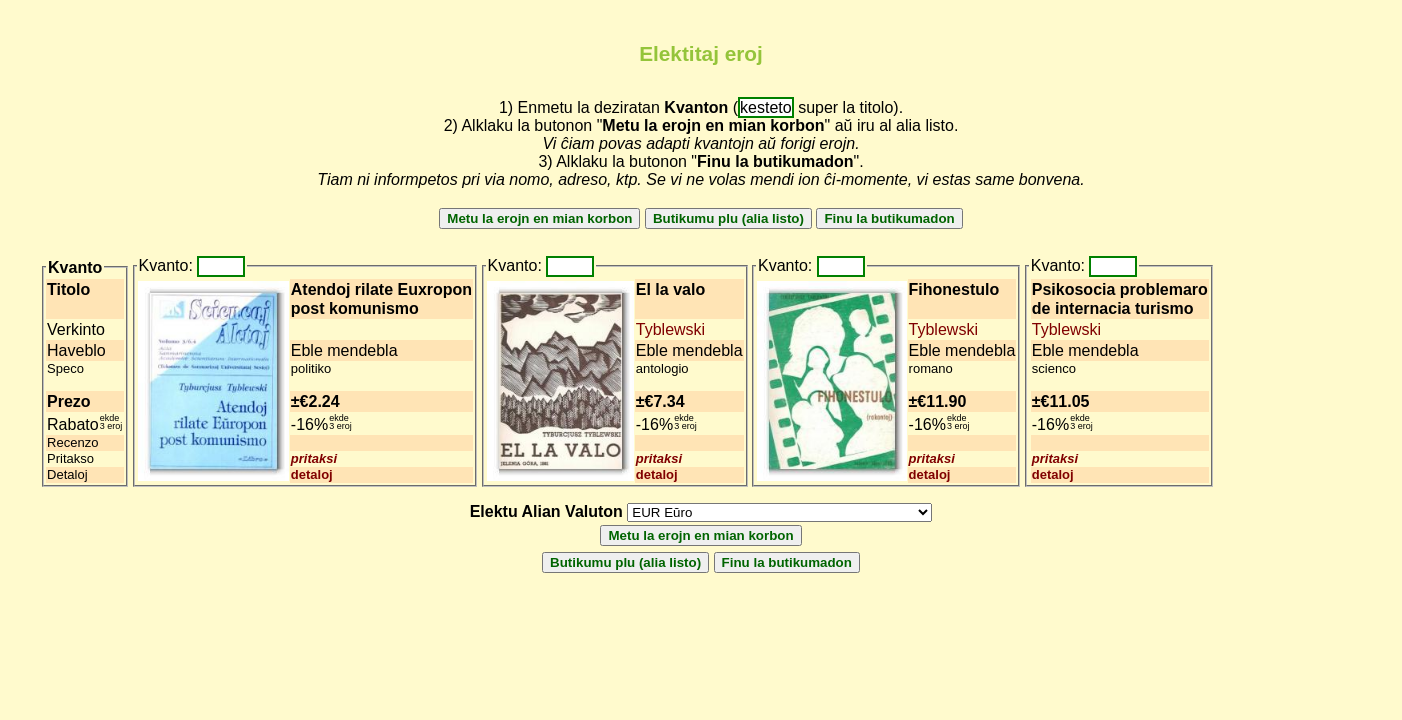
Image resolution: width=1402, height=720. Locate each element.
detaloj (312, 474)
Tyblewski (670, 329)
